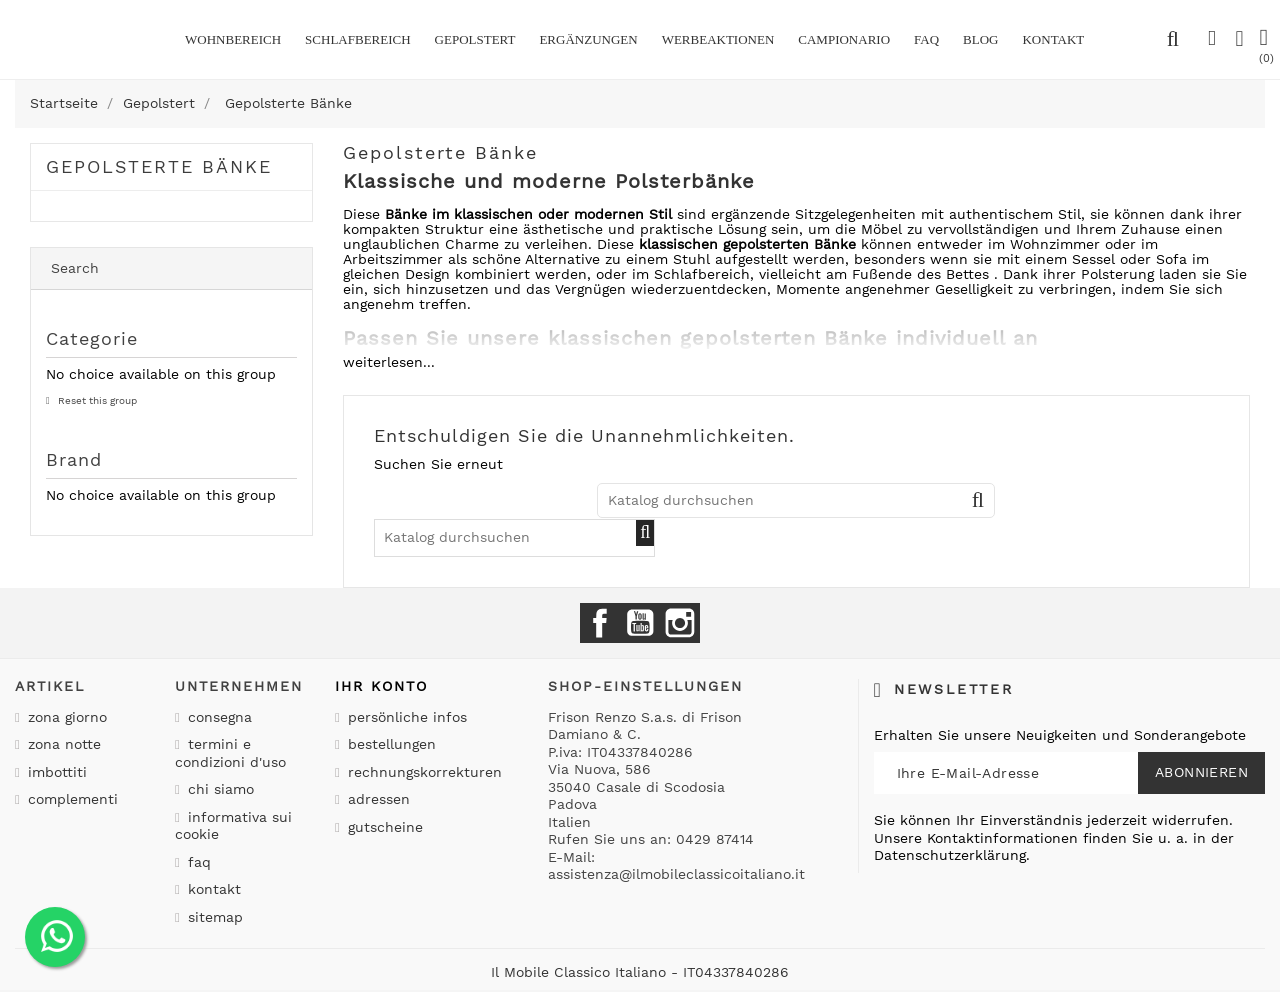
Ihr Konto (381, 686)
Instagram (680, 623)
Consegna (217, 717)
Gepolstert (475, 39)
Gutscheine (383, 827)
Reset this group (96, 400)
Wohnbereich (233, 39)
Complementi (70, 799)
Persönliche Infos (405, 717)
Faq (926, 39)
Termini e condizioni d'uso (230, 753)
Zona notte (62, 744)
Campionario (844, 39)
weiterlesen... (389, 362)
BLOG (980, 39)
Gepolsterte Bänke (159, 166)
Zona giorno (65, 717)
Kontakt (212, 889)
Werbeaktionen (718, 39)
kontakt (1053, 39)
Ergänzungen (588, 39)
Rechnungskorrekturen (422, 772)
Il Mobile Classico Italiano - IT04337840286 (640, 972)
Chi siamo (218, 789)
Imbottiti (55, 772)
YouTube (640, 623)
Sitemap (213, 917)
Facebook (600, 623)
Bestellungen (389, 744)
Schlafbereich (357, 39)
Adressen (376, 799)
